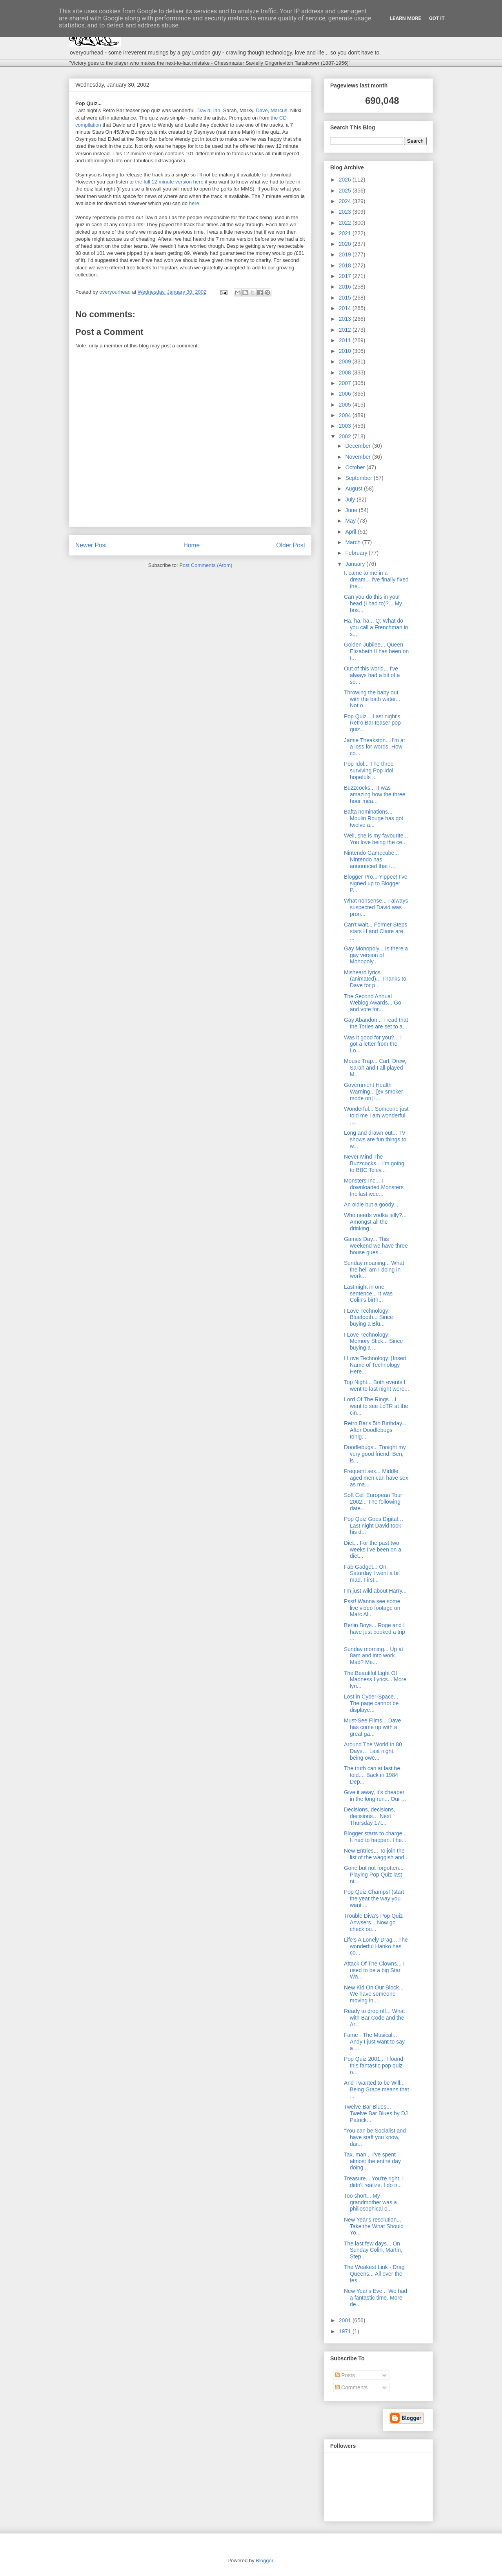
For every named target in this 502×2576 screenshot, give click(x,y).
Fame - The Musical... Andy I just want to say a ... (374, 2041)
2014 (346, 308)
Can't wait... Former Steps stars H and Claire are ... (375, 931)
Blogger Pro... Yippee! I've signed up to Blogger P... (375, 883)
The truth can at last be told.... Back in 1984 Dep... (372, 1775)
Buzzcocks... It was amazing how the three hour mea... (375, 794)
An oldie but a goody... (371, 1204)
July (350, 499)
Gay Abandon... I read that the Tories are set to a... (376, 1023)
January (355, 564)
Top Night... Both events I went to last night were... (376, 1385)
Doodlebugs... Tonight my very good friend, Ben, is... (375, 1454)
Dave (261, 110)
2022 (346, 223)
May (351, 521)
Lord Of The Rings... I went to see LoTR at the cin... (376, 1406)
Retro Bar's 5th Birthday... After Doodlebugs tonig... (375, 1430)
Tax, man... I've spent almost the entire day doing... (372, 2161)
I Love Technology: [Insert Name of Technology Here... (375, 1365)
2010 (346, 351)
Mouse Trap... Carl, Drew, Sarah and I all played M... (375, 1067)
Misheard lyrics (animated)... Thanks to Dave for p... (375, 979)
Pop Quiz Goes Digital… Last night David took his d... (374, 1525)
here (194, 203)
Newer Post (91, 545)
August (354, 488)
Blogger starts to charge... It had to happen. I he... (375, 1836)
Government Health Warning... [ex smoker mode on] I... (373, 1091)
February (357, 553)
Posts (345, 2375)
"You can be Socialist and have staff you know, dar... (375, 2137)
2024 (346, 201)
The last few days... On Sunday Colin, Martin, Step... (373, 2250)
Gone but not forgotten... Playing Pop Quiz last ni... (374, 1874)
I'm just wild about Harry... (375, 1591)
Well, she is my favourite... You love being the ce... (376, 838)
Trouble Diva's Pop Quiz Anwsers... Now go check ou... (373, 1922)
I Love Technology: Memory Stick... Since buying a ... (373, 1341)
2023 (346, 212)
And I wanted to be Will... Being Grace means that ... (376, 2089)
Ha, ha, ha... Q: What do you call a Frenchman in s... (376, 627)
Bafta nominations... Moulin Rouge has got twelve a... (373, 818)
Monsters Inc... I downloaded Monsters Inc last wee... (374, 1187)
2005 (346, 404)
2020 (346, 244)
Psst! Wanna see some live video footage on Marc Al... (372, 1608)
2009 (346, 361)
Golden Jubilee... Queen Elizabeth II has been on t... (376, 651)
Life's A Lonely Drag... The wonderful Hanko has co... (376, 1946)
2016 (346, 286)
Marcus (279, 110)
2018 (346, 265)
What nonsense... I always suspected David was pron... (376, 907)
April (351, 532)
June (351, 510)
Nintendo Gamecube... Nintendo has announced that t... (371, 859)
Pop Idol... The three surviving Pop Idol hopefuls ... (369, 770)
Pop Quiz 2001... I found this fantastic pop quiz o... (373, 2065)
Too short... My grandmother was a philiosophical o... (370, 2202)
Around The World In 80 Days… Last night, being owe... (373, 1751)
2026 (346, 179)
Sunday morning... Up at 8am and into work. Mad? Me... (373, 1656)
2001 (346, 2320)
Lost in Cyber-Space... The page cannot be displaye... (371, 1703)
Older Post (290, 545)
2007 (346, 383)
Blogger (264, 2560)
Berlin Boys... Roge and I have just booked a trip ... (374, 1632)
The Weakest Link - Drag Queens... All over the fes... (374, 2274)
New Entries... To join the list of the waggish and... (376, 1854)
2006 (346, 394)
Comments (351, 2387)
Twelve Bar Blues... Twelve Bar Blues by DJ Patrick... (376, 2113)
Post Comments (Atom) (205, 565)
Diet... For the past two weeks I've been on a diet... (372, 1549)
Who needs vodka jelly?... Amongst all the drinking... (375, 1222)
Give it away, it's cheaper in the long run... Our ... (375, 1795)
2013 (346, 319)
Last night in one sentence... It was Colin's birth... (368, 1293)
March (353, 542)
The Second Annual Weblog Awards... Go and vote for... (372, 1003)
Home (192, 545)
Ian (216, 110)
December (358, 446)
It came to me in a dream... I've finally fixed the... (376, 579)
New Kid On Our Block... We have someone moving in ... (374, 1994)
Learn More (405, 18)
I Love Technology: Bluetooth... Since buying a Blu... (368, 1317)
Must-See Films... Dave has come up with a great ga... (372, 1727)
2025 (346, 190)
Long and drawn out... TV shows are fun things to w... (375, 1139)
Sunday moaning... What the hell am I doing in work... (374, 1269)
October (355, 467)
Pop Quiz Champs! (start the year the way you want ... (374, 1898)
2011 (346, 340)
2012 (346, 330)
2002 (346, 436)
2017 (346, 276)
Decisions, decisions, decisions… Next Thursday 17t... (369, 1816)
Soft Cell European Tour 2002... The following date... (373, 1501)
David (203, 110)
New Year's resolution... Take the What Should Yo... (374, 2226)
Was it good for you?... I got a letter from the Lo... (373, 1044)
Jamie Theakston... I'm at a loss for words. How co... (374, 747)
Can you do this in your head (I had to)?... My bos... (373, 603)
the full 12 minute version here (169, 182)
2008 (346, 372)
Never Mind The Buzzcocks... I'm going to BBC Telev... (374, 1163)
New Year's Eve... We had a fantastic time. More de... (375, 2297)
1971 (346, 2331)
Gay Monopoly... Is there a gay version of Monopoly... (376, 955)
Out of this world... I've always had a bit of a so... (372, 675)
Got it (437, 18)
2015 (346, 297)
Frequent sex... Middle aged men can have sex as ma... (376, 1478)
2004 (346, 415)
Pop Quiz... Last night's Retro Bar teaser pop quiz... (372, 723)
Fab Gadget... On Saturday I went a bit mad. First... (372, 1573)
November (358, 457)
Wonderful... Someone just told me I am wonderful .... (376, 1115)
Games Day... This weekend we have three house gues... (376, 1245)
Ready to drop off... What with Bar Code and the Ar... (374, 2017)
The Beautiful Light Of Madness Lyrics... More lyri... (375, 1679)
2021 (346, 233)
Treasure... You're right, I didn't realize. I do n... (374, 2181)
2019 (346, 254)
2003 (346, 426)
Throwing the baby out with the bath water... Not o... (372, 699)
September (359, 478)
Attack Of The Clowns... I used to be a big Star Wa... (374, 1970)
